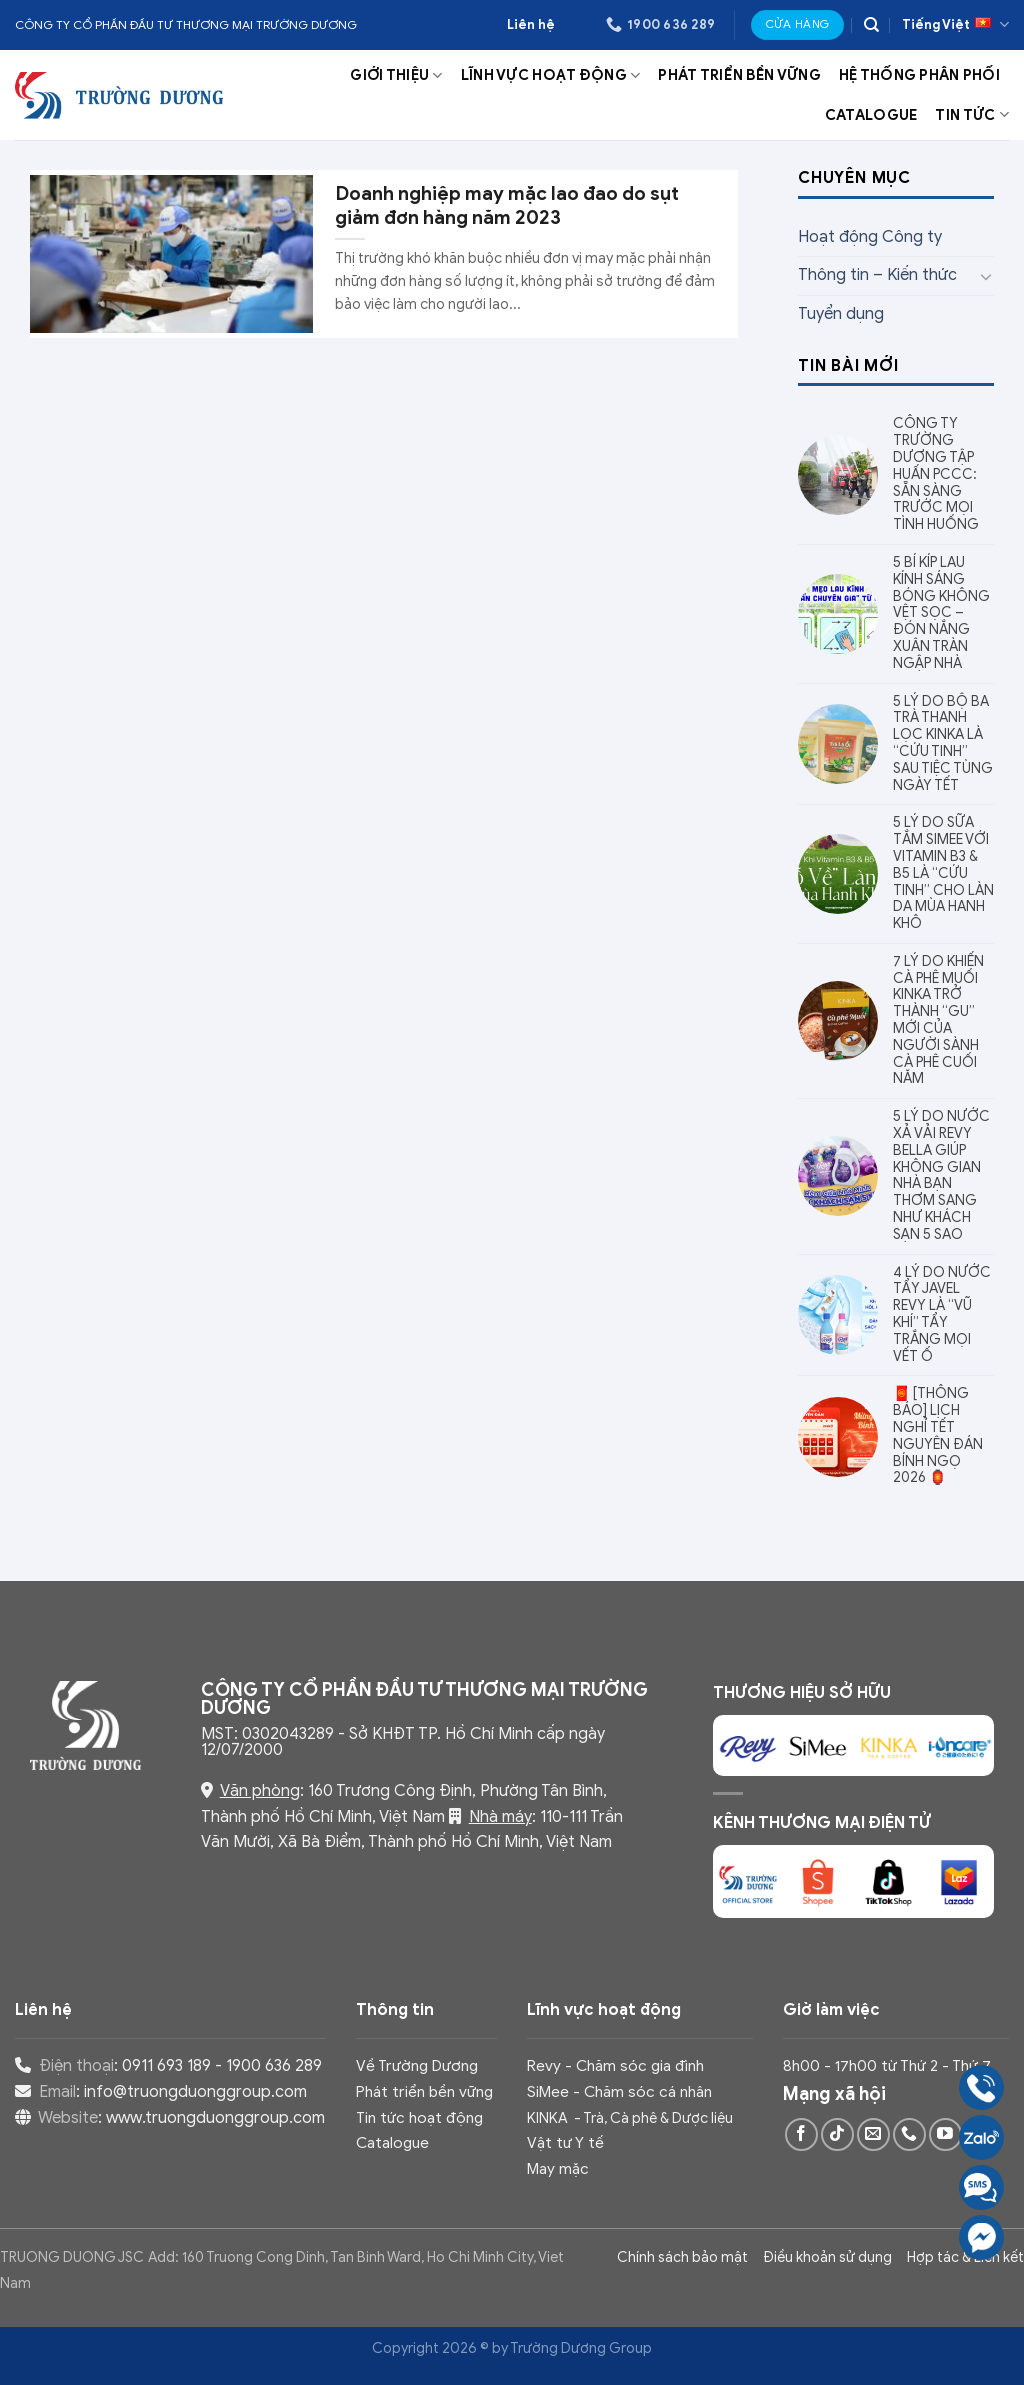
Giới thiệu (396, 75)
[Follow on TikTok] (837, 2134)
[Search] (871, 25)
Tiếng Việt (955, 24)
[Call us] (909, 2134)
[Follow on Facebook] (801, 2134)
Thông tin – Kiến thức (877, 275)
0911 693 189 (166, 2066)
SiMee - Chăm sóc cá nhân (619, 2091)
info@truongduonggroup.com (195, 2092)
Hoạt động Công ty (870, 237)
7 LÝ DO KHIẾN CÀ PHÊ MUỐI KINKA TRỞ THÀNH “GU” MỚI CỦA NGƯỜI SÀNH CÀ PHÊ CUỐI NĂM (938, 1021)
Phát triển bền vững (739, 75)
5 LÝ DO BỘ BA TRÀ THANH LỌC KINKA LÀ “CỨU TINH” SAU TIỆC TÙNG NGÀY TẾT (943, 744)
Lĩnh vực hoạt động (551, 75)
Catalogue (871, 115)
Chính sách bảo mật (682, 2257)
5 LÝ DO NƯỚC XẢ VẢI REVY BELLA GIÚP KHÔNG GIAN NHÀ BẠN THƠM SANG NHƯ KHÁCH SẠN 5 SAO (941, 1176)
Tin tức (972, 114)
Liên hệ (531, 25)
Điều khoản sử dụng (827, 2257)
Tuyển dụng (841, 314)
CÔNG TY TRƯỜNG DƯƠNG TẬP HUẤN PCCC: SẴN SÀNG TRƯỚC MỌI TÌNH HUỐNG (936, 474)
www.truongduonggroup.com (215, 2118)
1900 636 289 (274, 2066)
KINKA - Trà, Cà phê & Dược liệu (630, 2118)
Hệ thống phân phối (919, 75)
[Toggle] (986, 276)
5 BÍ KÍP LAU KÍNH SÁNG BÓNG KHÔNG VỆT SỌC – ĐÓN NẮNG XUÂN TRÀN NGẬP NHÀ (941, 613)
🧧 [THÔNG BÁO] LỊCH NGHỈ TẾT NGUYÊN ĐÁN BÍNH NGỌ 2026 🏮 (938, 1436)
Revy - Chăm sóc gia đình (615, 2065)
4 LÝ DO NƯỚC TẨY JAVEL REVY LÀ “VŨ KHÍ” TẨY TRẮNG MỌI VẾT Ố (942, 1315)
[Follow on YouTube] (945, 2134)
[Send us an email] (873, 2134)
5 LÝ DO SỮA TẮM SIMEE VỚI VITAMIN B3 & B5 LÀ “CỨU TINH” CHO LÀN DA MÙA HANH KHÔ (943, 873)
